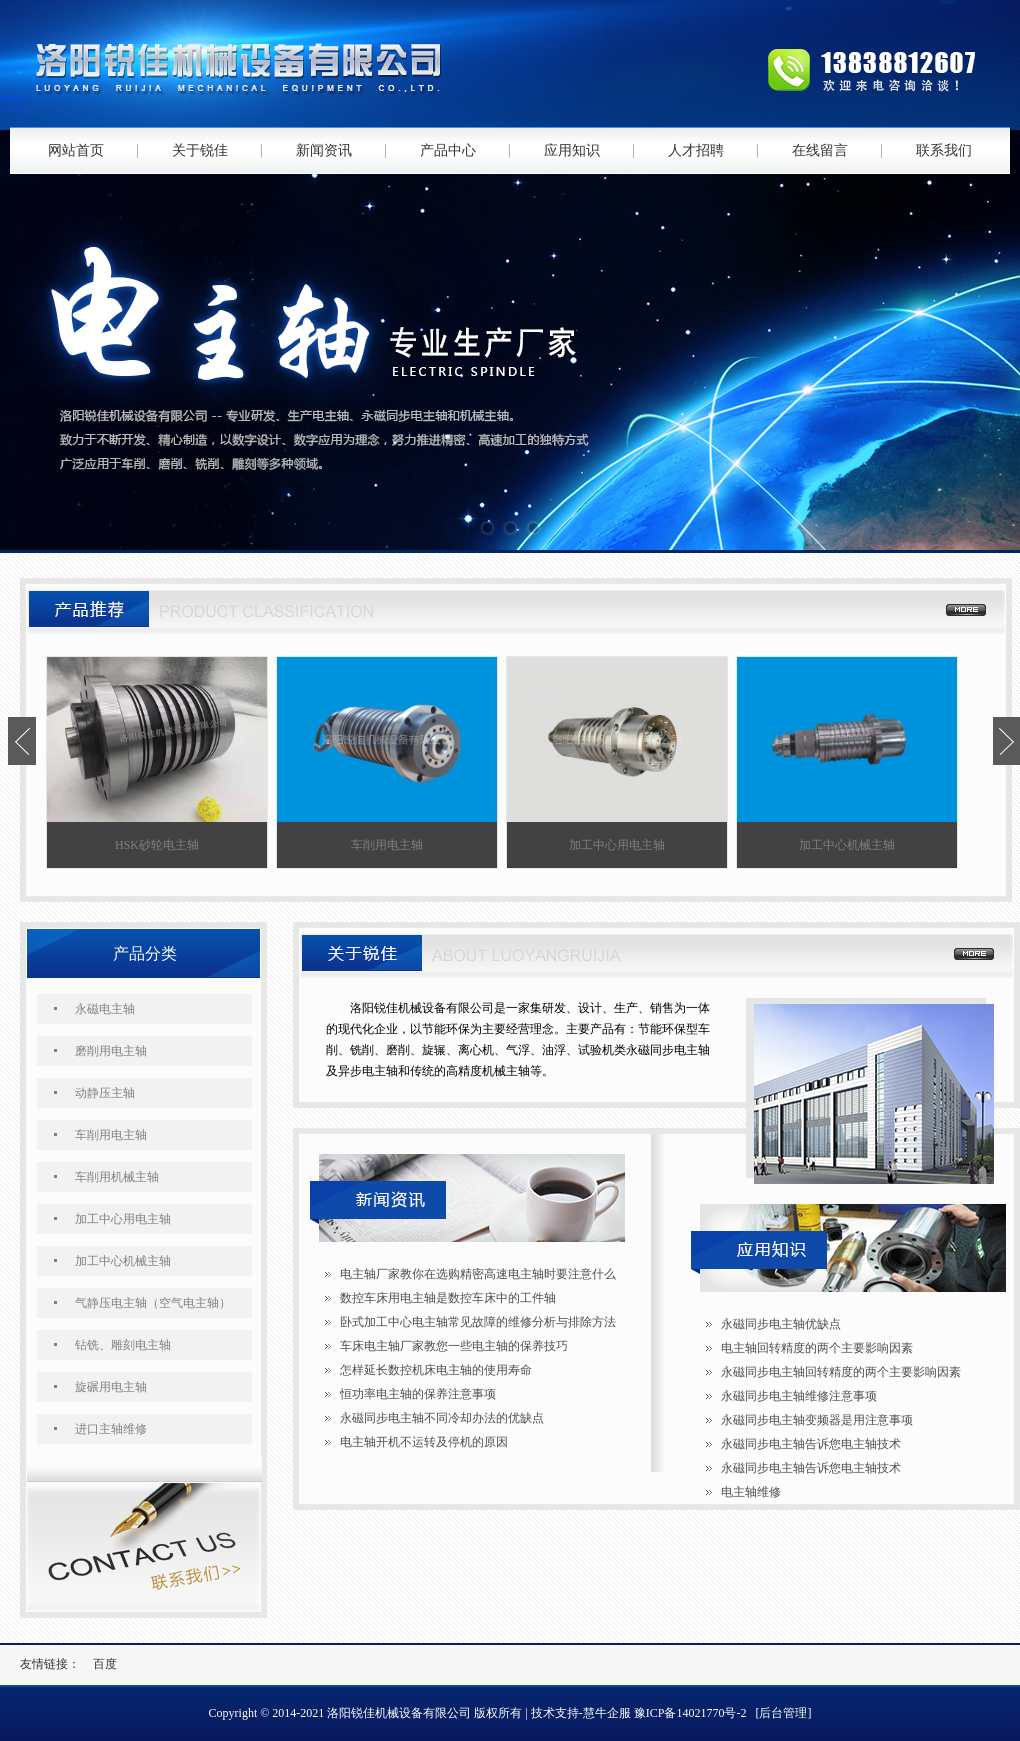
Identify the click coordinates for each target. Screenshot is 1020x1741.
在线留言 (820, 150)
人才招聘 (696, 150)
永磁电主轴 (105, 1009)
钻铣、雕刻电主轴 (123, 1345)
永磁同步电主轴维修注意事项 (799, 1396)
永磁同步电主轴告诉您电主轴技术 (811, 1444)
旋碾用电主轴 (111, 1387)
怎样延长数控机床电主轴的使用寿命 (436, 1370)
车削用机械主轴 (117, 1177)
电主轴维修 (751, 1492)
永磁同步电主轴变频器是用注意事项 (817, 1420)
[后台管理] (783, 1713)
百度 (105, 1664)
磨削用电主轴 (111, 1051)
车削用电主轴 (111, 1135)
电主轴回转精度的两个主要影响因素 (817, 1348)
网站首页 (76, 150)
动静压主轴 (105, 1093)
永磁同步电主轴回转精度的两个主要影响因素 (841, 1372)
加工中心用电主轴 (123, 1219)
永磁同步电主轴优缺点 (781, 1324)
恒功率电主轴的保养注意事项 (418, 1394)
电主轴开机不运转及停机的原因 (424, 1442)
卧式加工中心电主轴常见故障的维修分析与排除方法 (478, 1322)
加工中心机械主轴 (123, 1261)
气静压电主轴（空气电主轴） (153, 1303)
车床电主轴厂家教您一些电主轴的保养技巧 (454, 1346)
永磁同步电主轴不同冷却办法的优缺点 (442, 1418)
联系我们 (944, 150)
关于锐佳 (200, 150)
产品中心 (448, 150)
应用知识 (572, 150)
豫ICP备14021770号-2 (690, 1713)
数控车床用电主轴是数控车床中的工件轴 (448, 1298)
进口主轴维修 (111, 1429)
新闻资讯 (324, 150)
